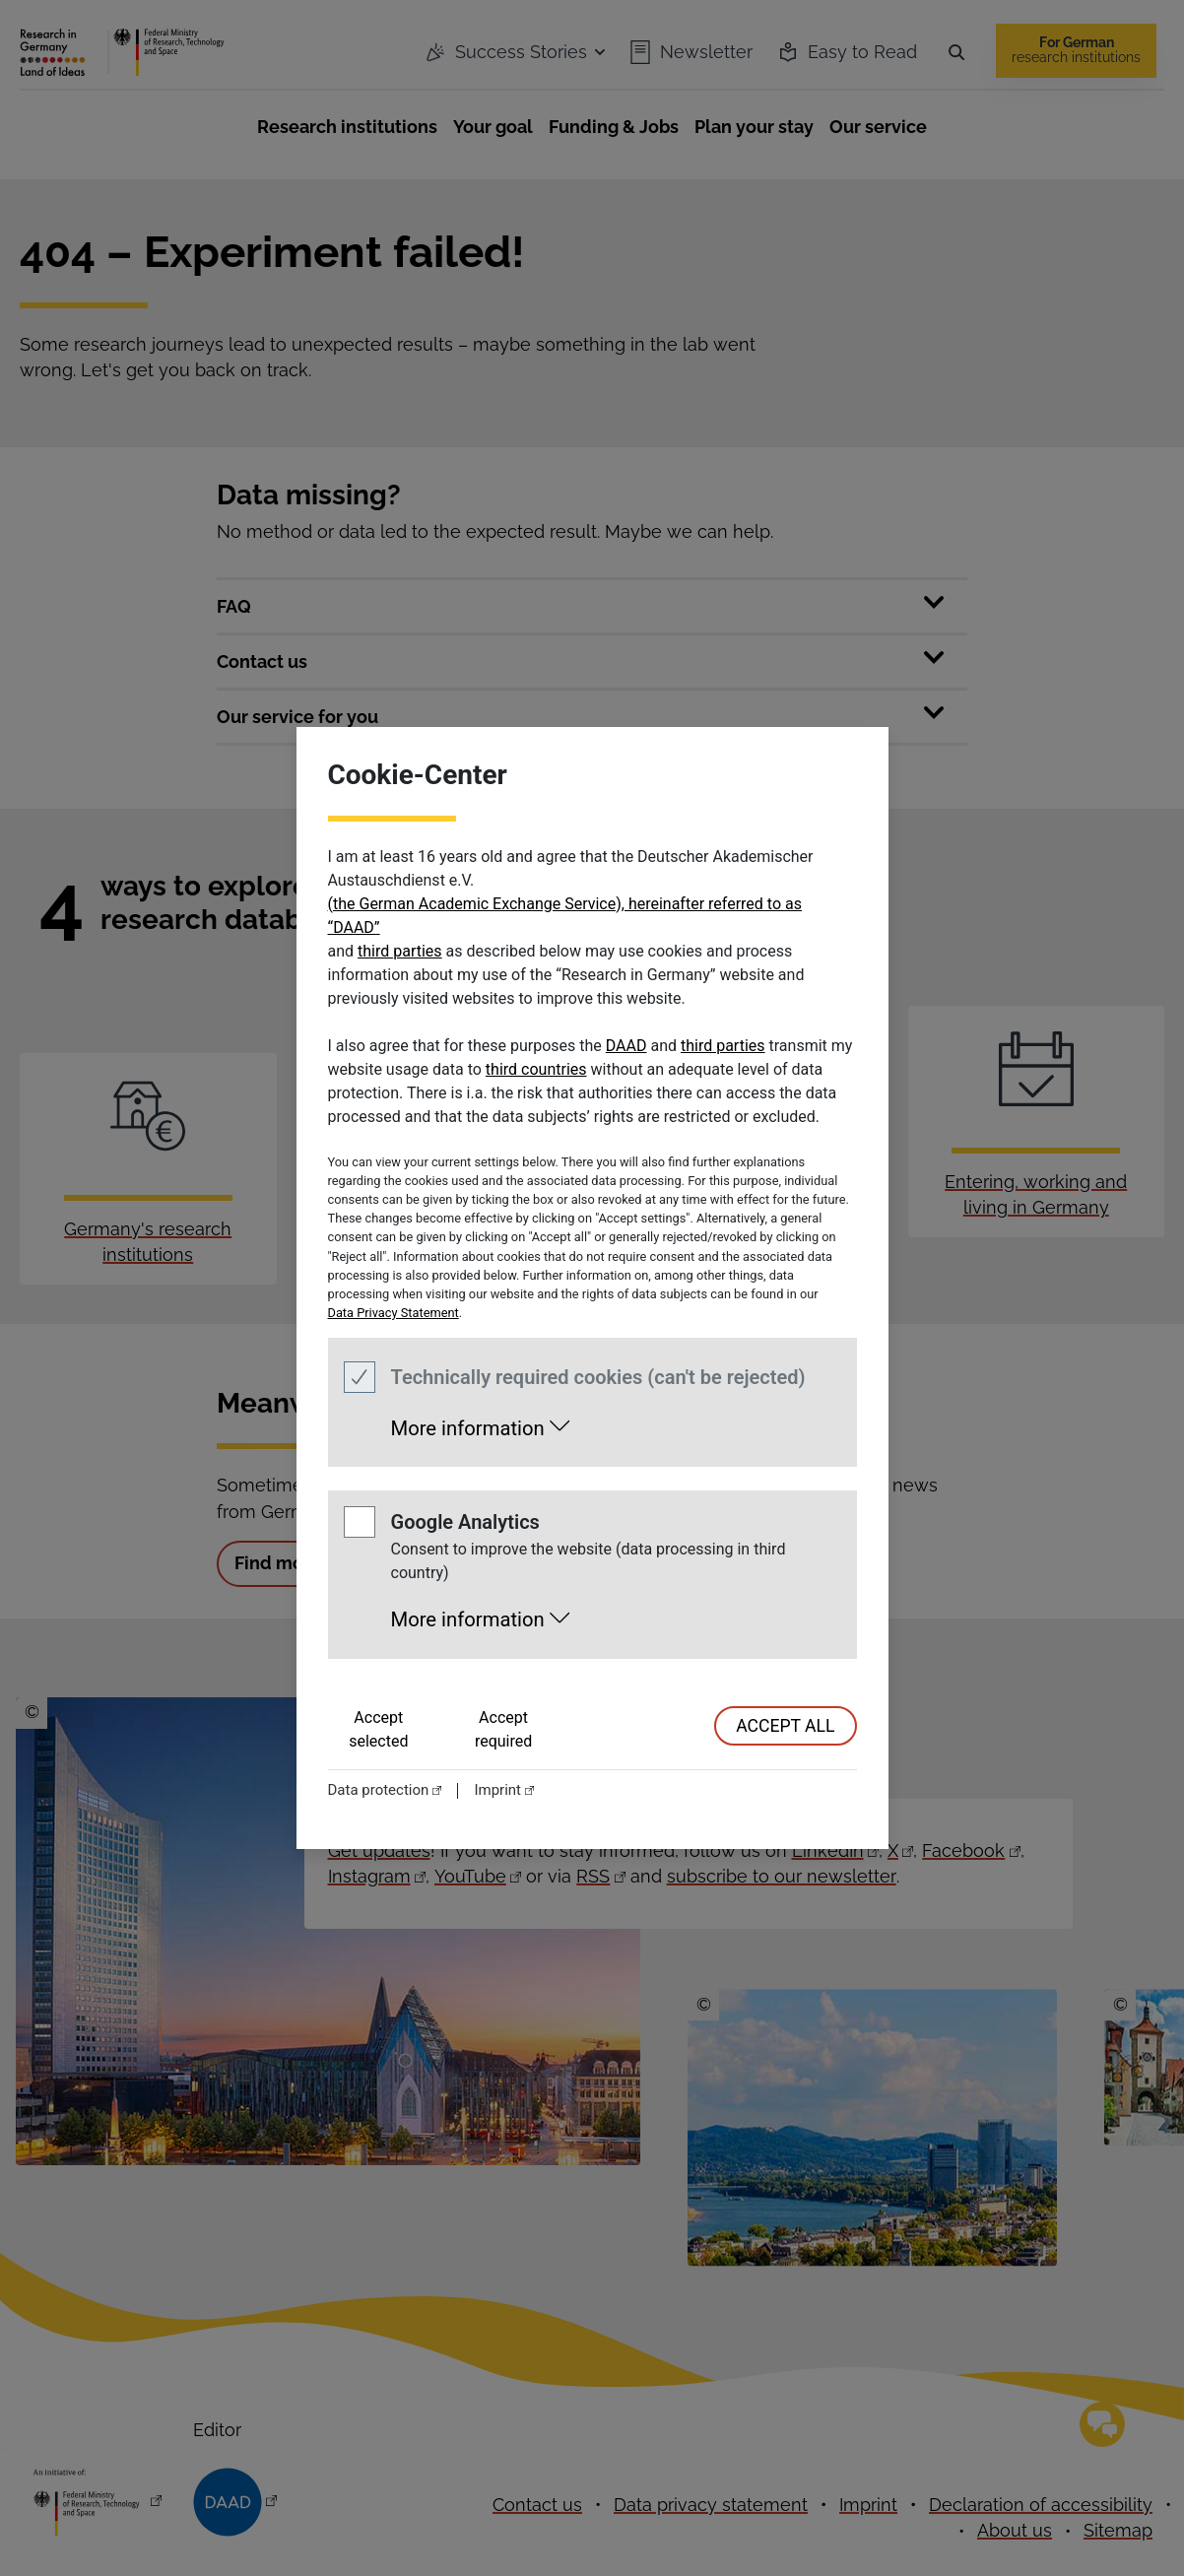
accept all (785, 1726)
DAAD (626, 1045)
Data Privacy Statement (393, 1312)
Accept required (503, 1729)
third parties (400, 951)
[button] (480, 1422)
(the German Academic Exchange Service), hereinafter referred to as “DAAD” (565, 915)
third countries (536, 1069)
